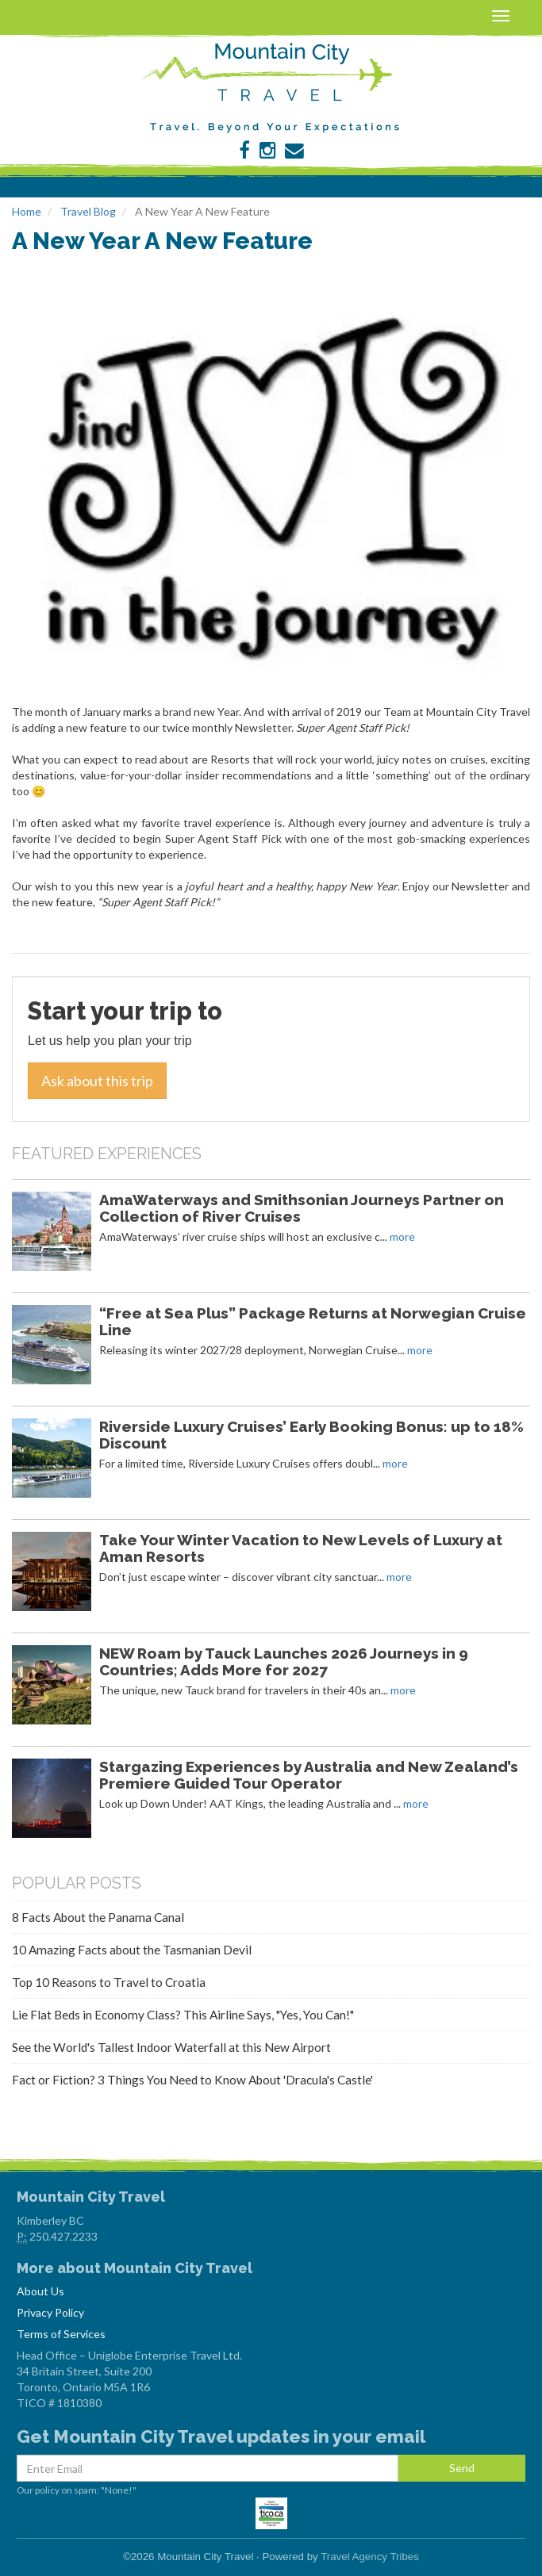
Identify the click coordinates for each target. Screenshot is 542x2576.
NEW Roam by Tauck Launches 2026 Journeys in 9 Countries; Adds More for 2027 (283, 1661)
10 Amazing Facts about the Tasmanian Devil (132, 1950)
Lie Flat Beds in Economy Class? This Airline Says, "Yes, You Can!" (183, 2015)
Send (462, 2468)
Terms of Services (61, 2334)
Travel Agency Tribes (370, 2557)
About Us (40, 2291)
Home (26, 211)
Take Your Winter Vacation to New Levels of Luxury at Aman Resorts (300, 1548)
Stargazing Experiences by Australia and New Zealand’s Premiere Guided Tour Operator (308, 1775)
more (402, 1236)
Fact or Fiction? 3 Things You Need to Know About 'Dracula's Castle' (192, 2080)
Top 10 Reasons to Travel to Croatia (109, 1982)
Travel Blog (88, 211)
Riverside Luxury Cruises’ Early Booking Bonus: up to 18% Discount (311, 1435)
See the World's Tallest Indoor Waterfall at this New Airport (171, 2047)
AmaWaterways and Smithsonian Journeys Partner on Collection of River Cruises (301, 1208)
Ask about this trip (97, 1080)
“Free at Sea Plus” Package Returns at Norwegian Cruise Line (312, 1321)
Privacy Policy (50, 2312)
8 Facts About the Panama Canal (98, 1917)
